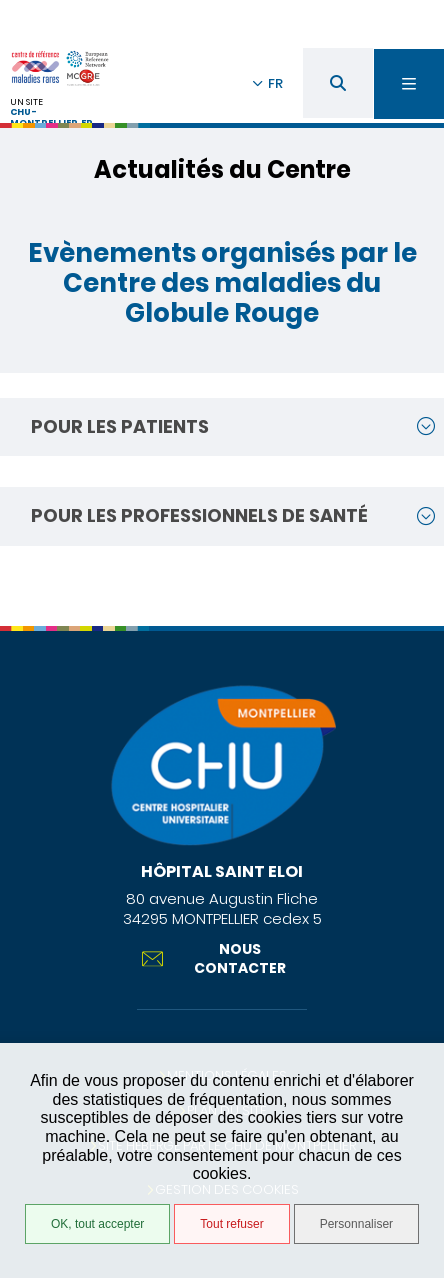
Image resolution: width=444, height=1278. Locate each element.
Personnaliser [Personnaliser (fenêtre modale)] (356, 1224)
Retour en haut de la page (414, 616)
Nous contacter (214, 958)
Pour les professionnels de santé (199, 515)
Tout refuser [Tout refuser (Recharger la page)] (231, 1224)
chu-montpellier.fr (51, 117)
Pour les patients (120, 426)
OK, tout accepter (97, 1224)
